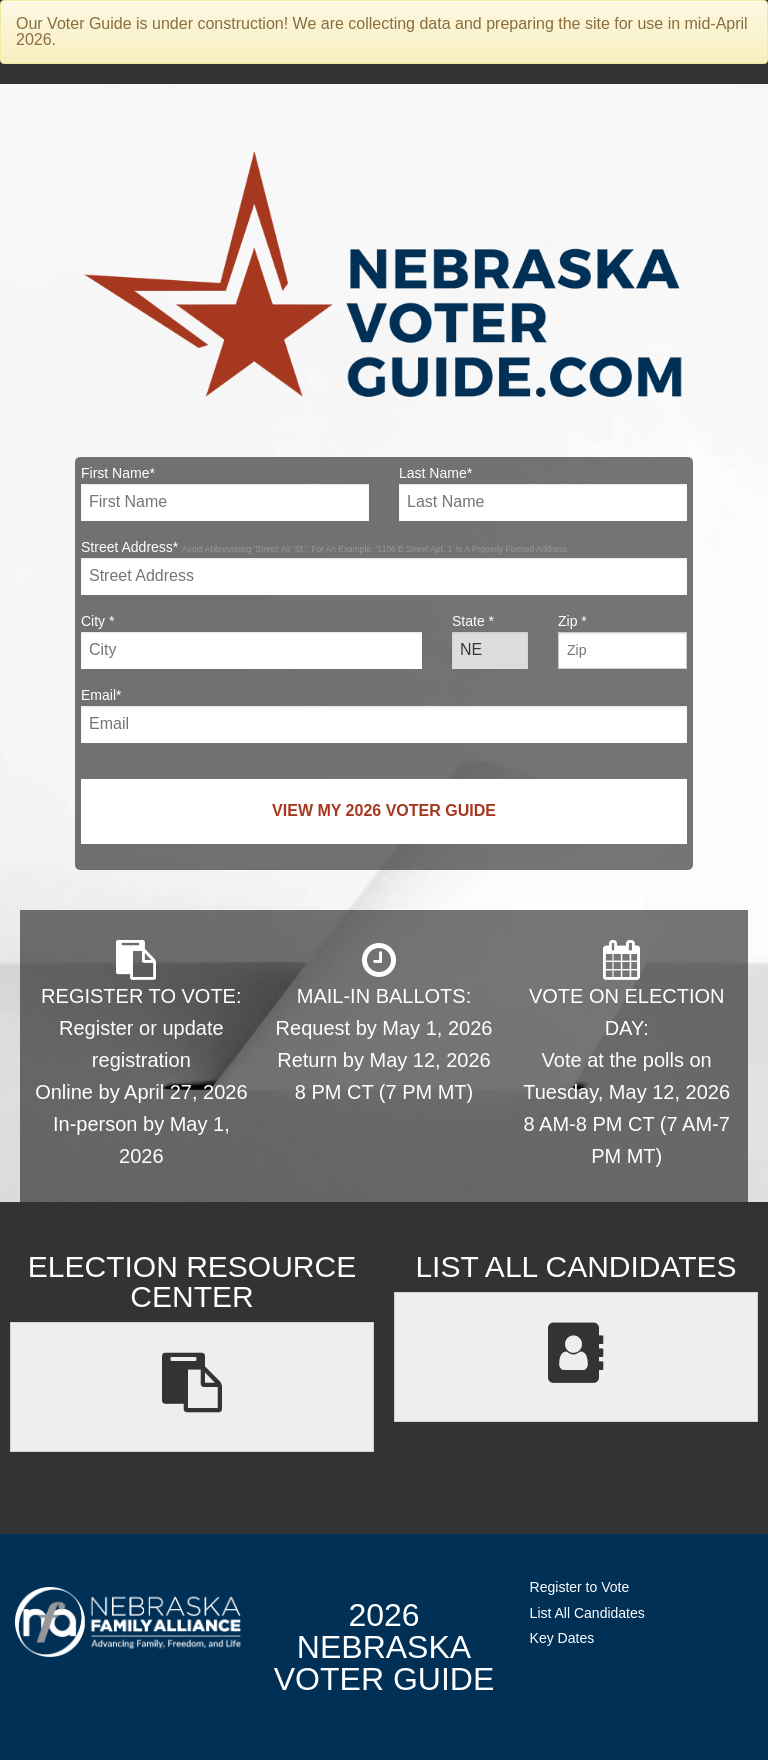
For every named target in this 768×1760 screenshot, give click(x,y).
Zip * (622, 641)
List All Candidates (587, 1613)
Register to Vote (580, 1587)
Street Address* (384, 567)
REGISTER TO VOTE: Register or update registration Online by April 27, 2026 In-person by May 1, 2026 (141, 1053)
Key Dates (562, 1638)
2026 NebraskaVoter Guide (384, 1647)
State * (490, 641)
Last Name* (543, 493)
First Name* (225, 493)
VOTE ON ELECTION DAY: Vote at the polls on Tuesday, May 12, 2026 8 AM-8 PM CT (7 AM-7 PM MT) (626, 1053)
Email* (384, 715)
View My (384, 810)
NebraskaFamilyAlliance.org (128, 1621)
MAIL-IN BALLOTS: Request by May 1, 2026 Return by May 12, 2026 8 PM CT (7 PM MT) (384, 1021)
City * (251, 641)
